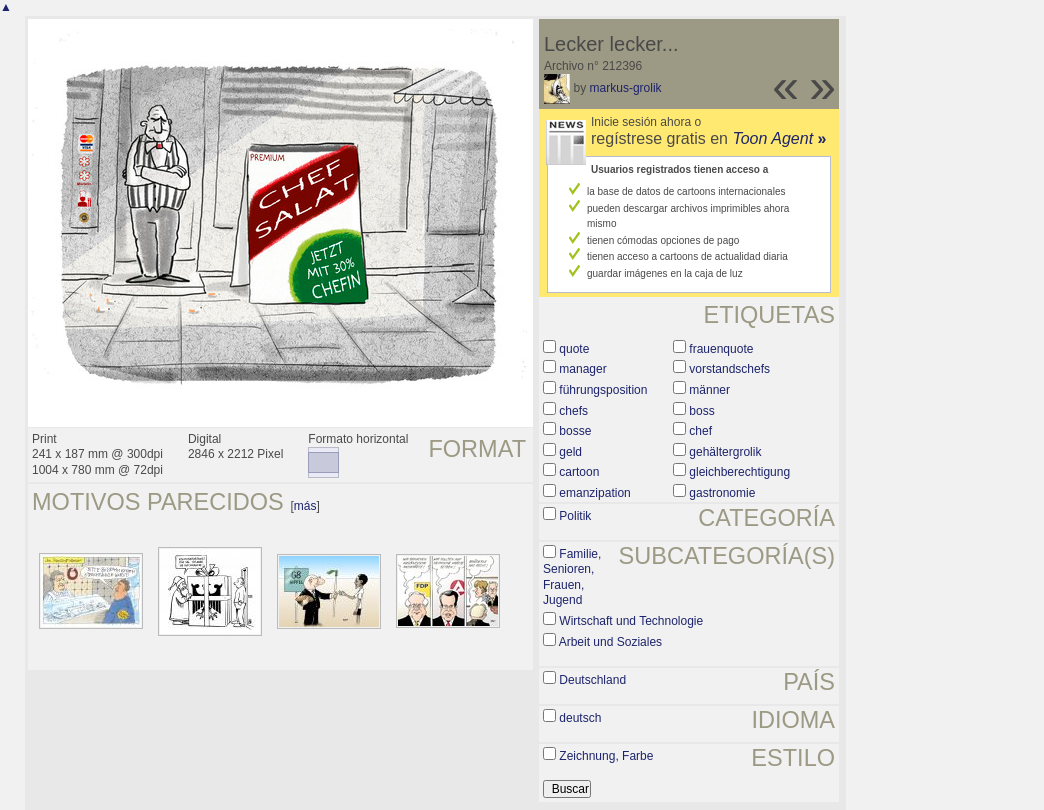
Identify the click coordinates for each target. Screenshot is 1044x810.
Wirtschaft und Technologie (631, 621)
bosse (575, 431)
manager (582, 369)
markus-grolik (626, 88)
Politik (575, 516)
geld (570, 452)
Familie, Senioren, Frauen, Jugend (572, 577)
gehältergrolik (725, 452)
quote (574, 349)
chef (700, 431)
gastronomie (722, 493)
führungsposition (603, 390)
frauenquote (721, 349)
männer (709, 390)
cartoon (579, 472)
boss (701, 411)
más (305, 506)
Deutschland (592, 680)
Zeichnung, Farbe (606, 756)
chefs (573, 411)
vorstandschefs (729, 369)
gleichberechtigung (739, 472)
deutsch (580, 718)
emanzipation (594, 493)
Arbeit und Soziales (610, 642)
